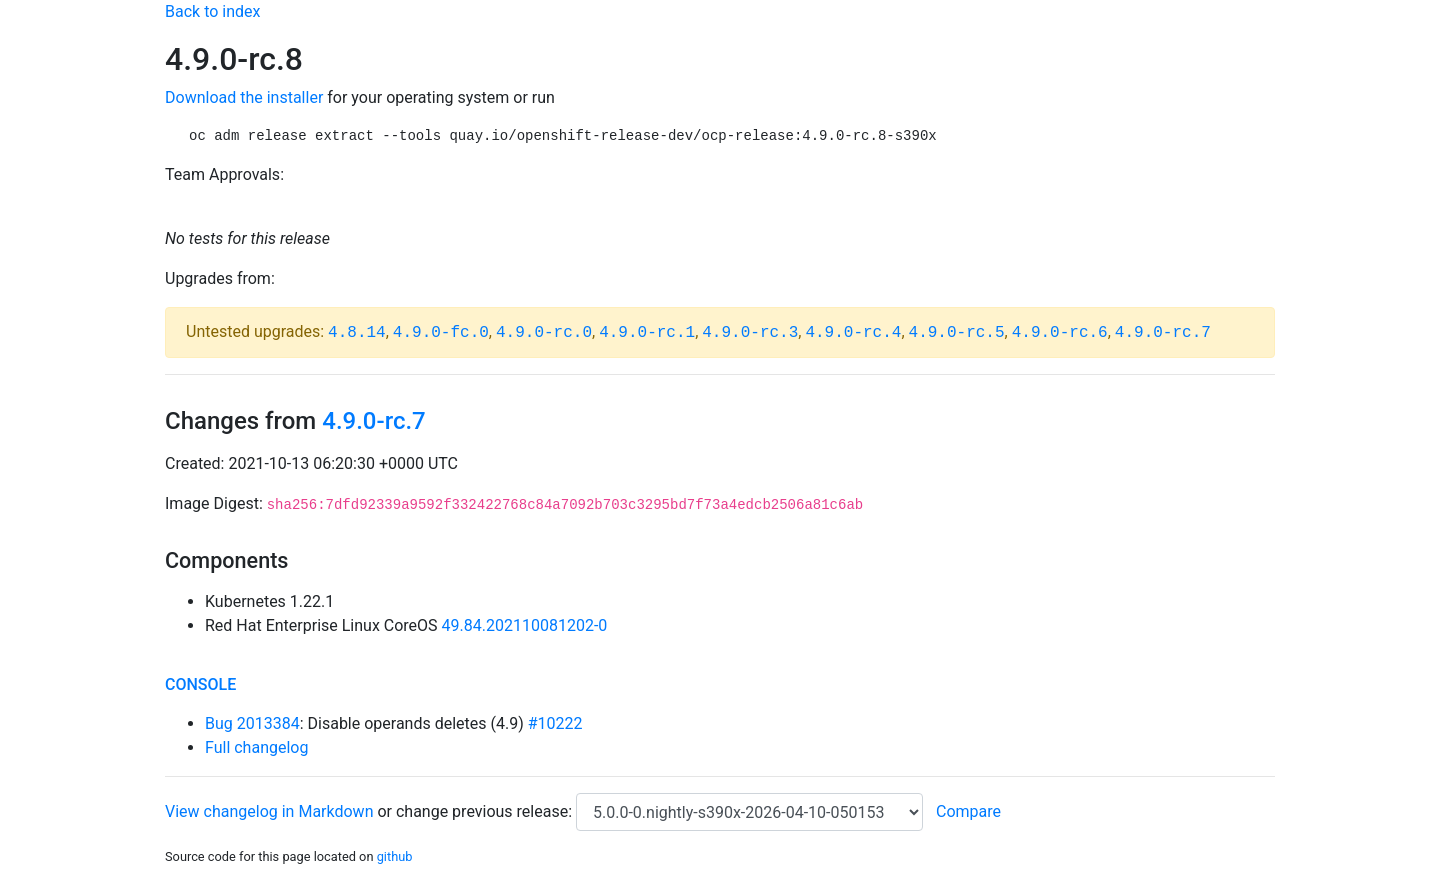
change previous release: (486, 811)
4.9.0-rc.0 (544, 333)
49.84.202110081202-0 (525, 625)
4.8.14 (357, 333)
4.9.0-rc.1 (647, 333)
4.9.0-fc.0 (441, 333)
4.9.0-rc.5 (957, 333)
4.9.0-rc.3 (750, 333)
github (395, 856)
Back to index (212, 11)
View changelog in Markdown (269, 811)
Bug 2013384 (252, 723)
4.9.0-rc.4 (853, 333)
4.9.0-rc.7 (1163, 333)
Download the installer (244, 97)
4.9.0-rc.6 (1060, 333)
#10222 (555, 723)
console (200, 684)
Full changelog (256, 747)
